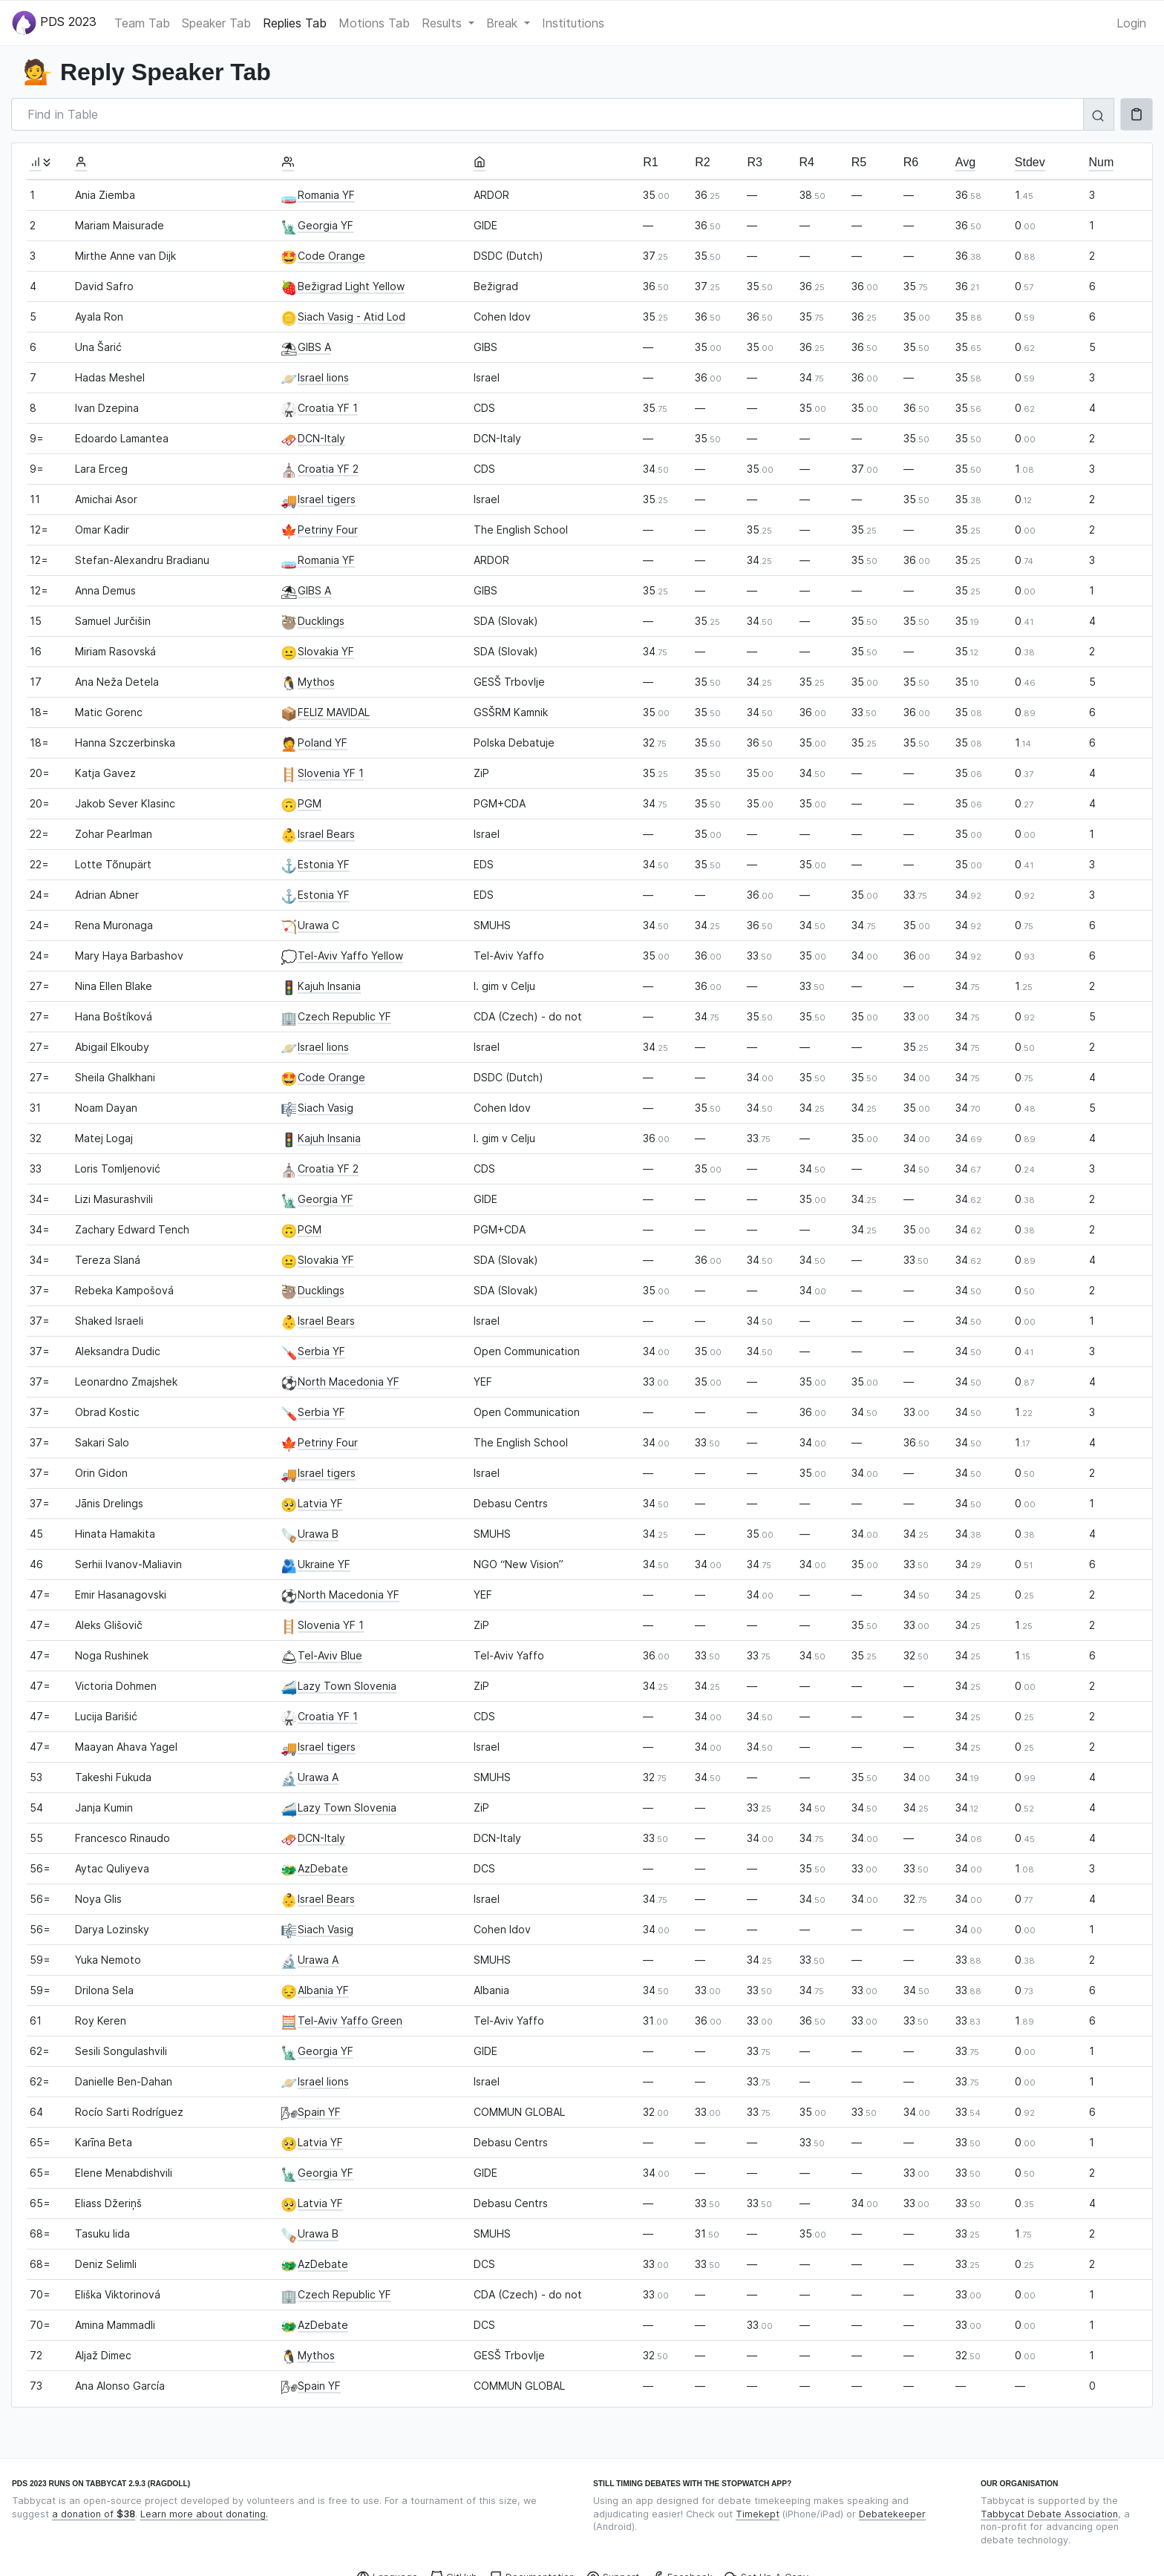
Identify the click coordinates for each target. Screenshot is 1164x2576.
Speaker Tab (216, 23)
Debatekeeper (892, 2514)
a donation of (93, 2514)
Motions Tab (374, 23)
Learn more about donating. (204, 2514)
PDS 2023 (54, 22)
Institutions (573, 23)
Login (1131, 23)
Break (503, 23)
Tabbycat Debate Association (1049, 2514)
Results (443, 23)
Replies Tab (295, 23)
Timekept (757, 2514)
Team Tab (142, 23)
